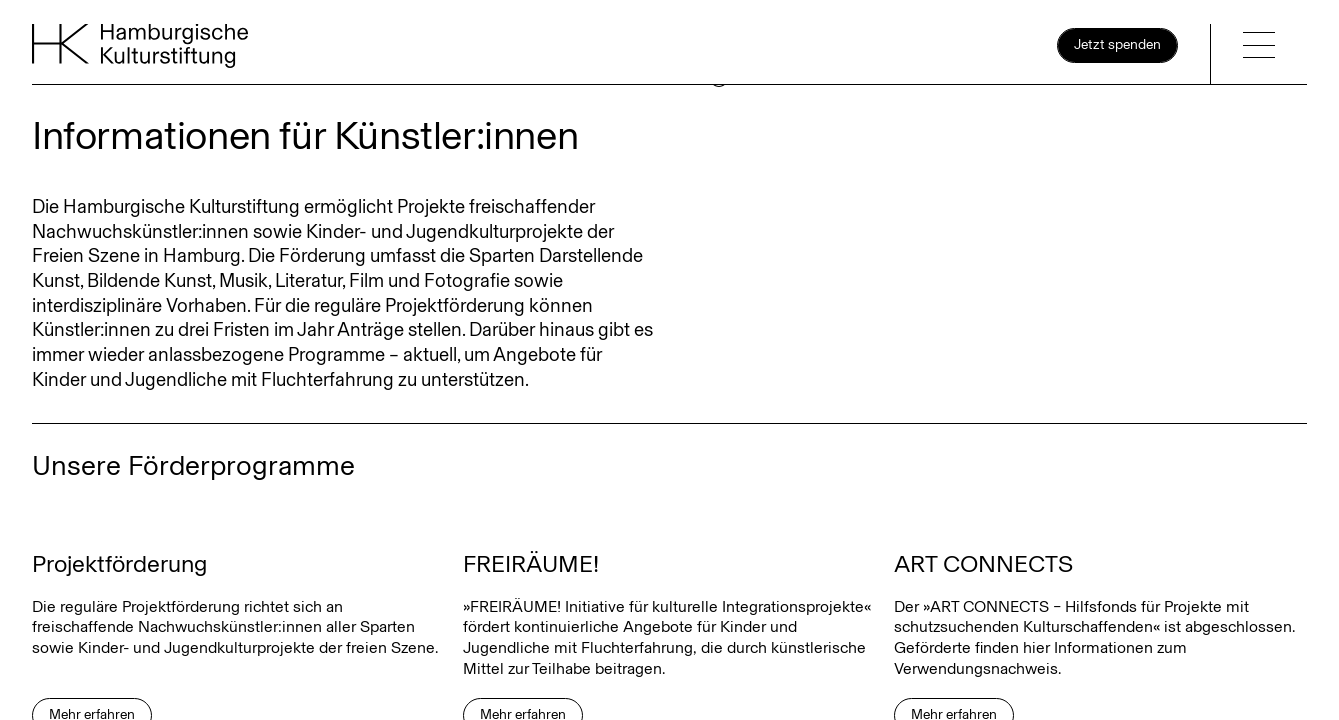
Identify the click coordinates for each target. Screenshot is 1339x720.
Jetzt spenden (1117, 44)
